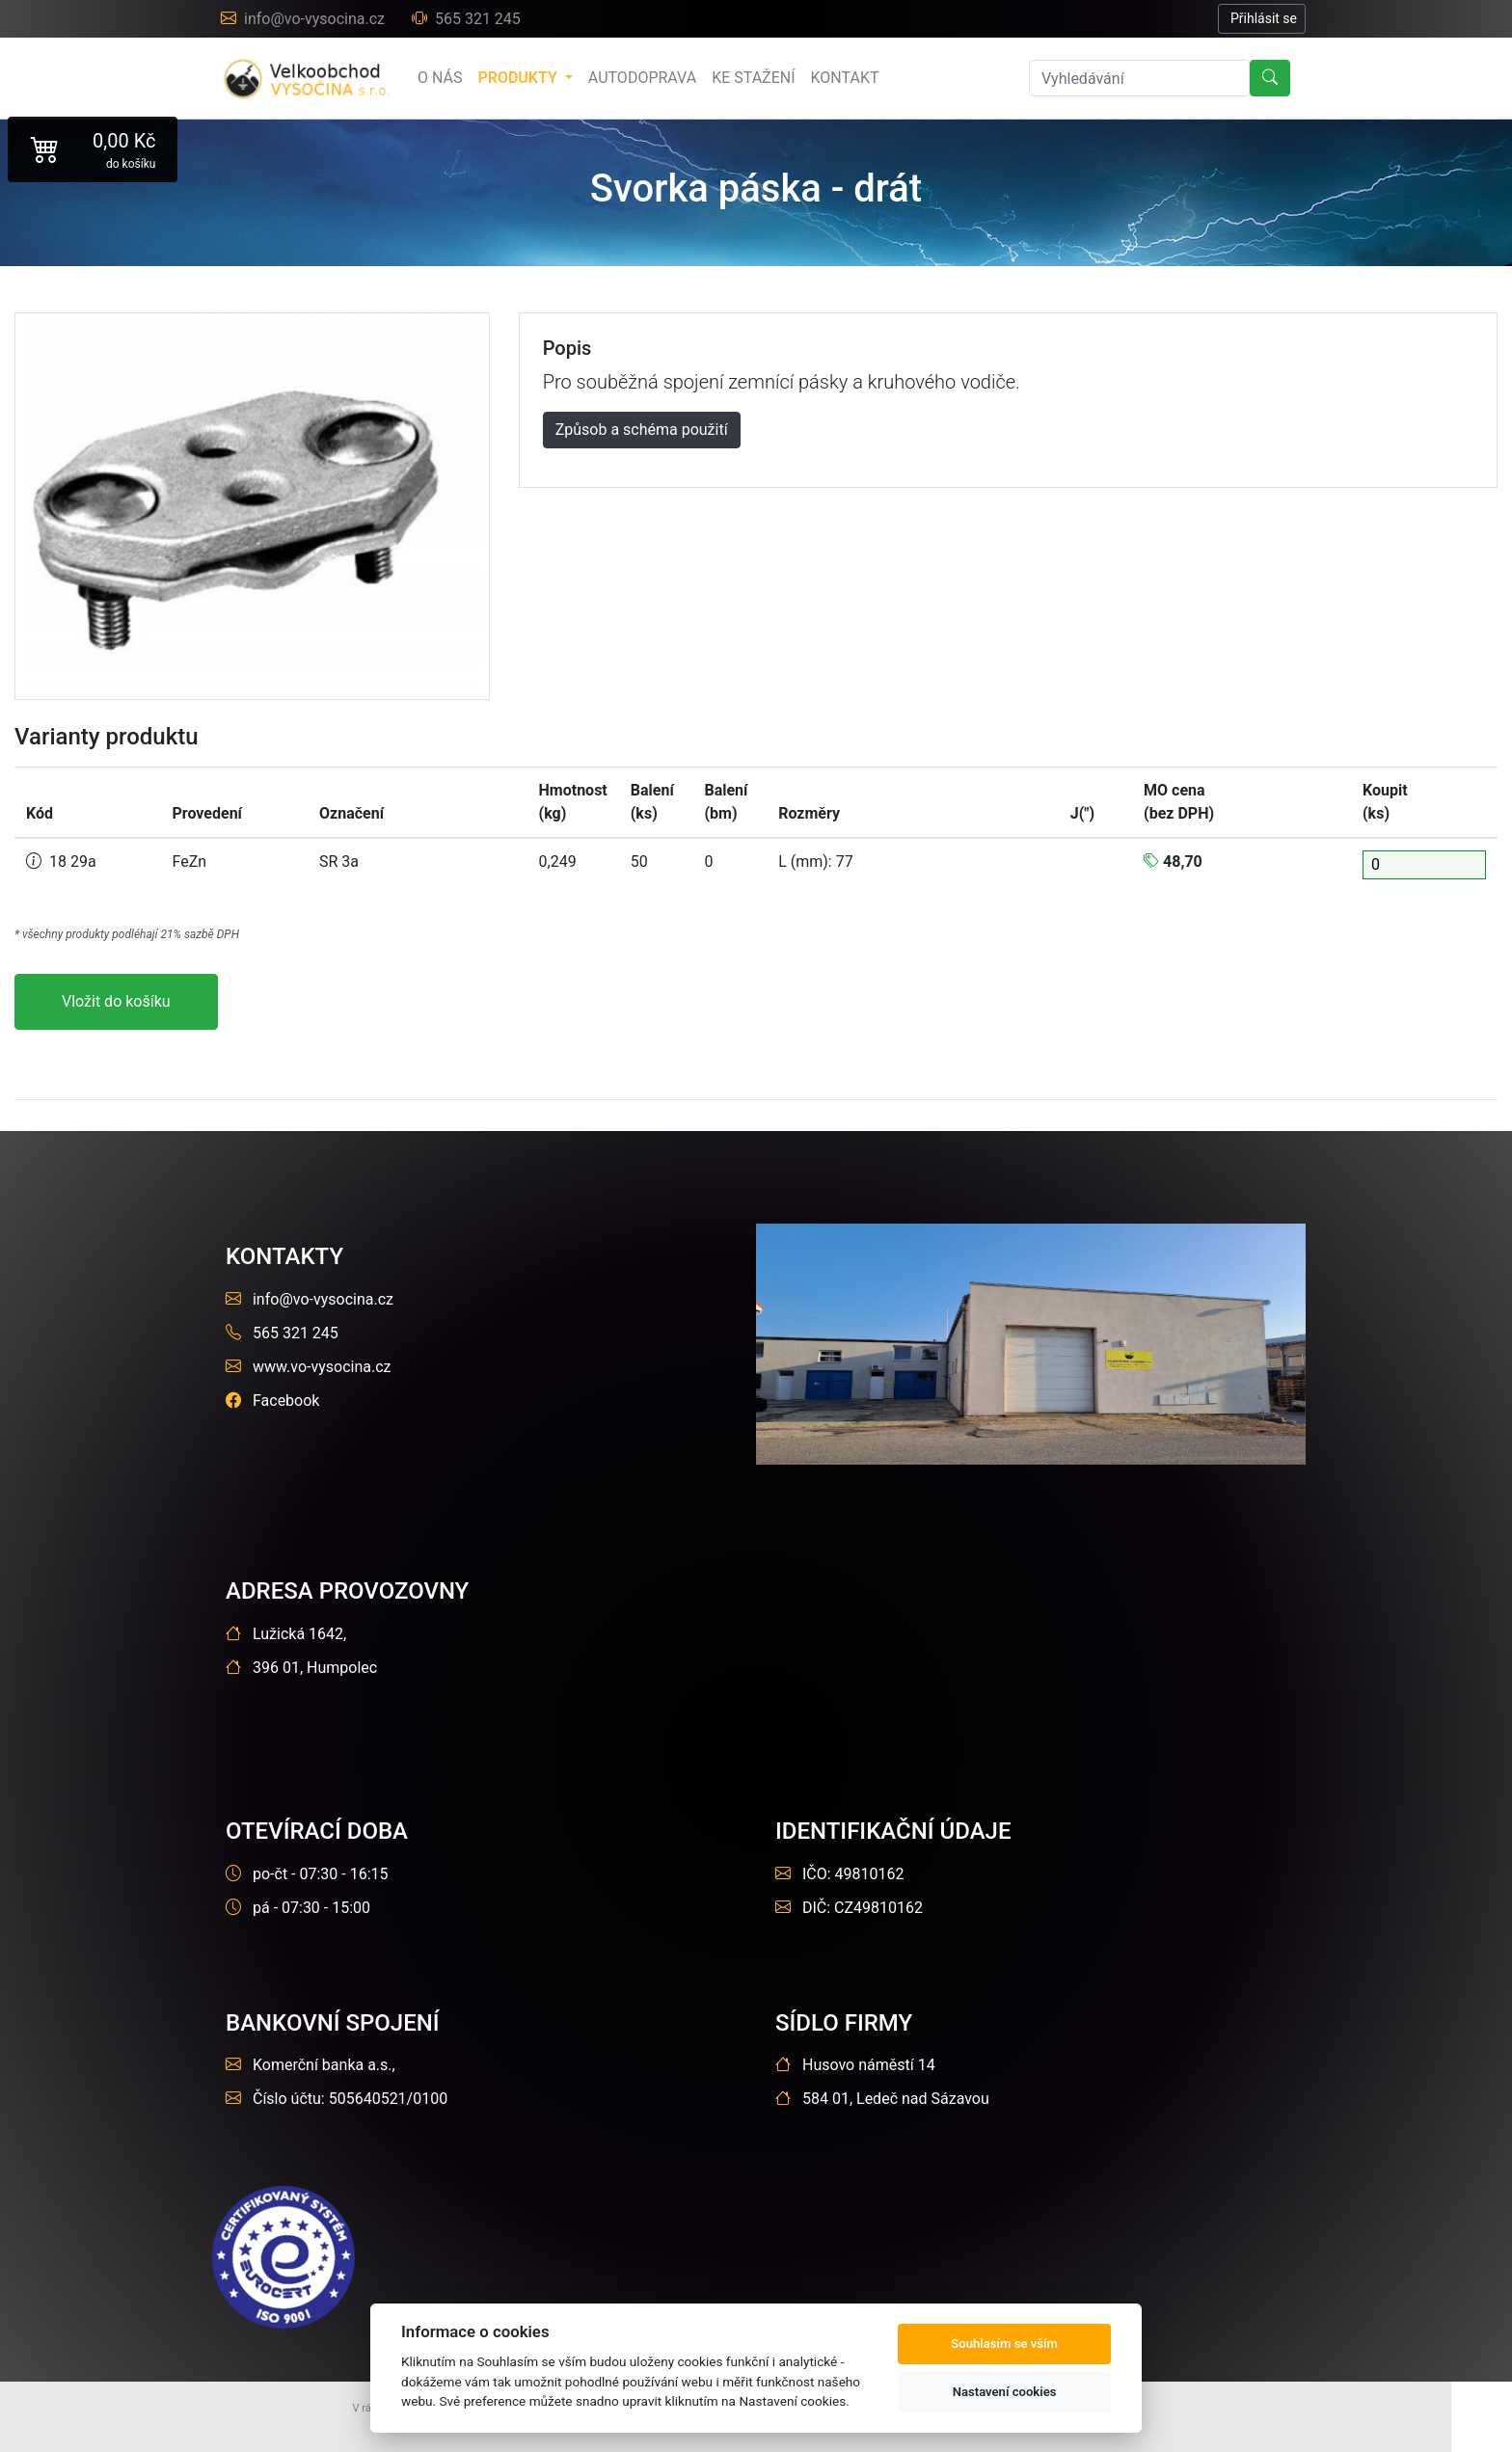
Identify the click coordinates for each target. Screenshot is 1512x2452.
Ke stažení (753, 77)
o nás (440, 77)
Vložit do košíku (116, 1001)
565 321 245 (466, 19)
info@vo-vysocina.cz (305, 19)
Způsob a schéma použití (641, 429)
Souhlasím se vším (1004, 2343)
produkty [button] (518, 77)
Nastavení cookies (1005, 2392)
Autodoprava (642, 77)
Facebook (272, 1400)
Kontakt (845, 77)
